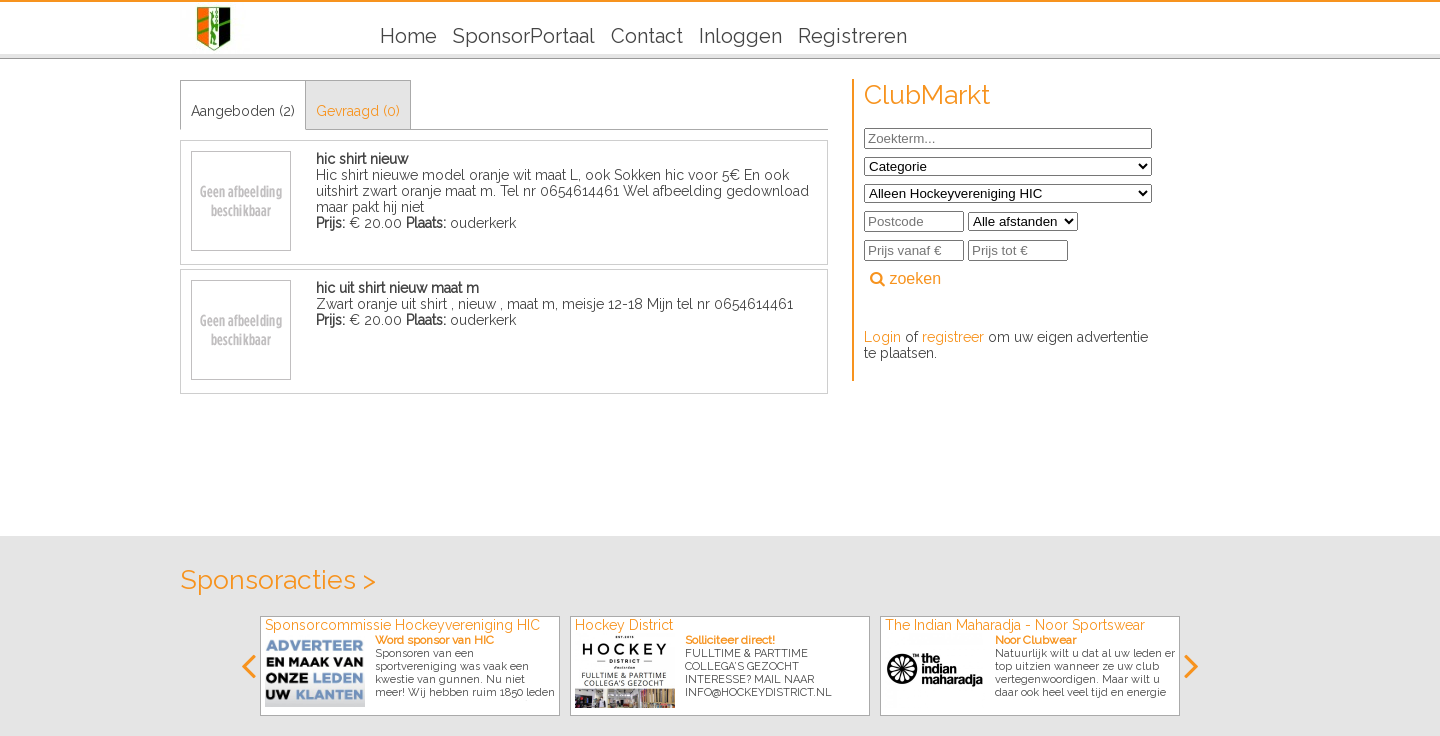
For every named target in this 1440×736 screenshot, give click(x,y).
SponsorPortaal (524, 36)
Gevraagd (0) (358, 111)
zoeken (905, 278)
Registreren (852, 36)
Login (882, 337)
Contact (647, 36)
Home (408, 36)
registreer (953, 337)
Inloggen (740, 36)
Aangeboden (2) (243, 111)
